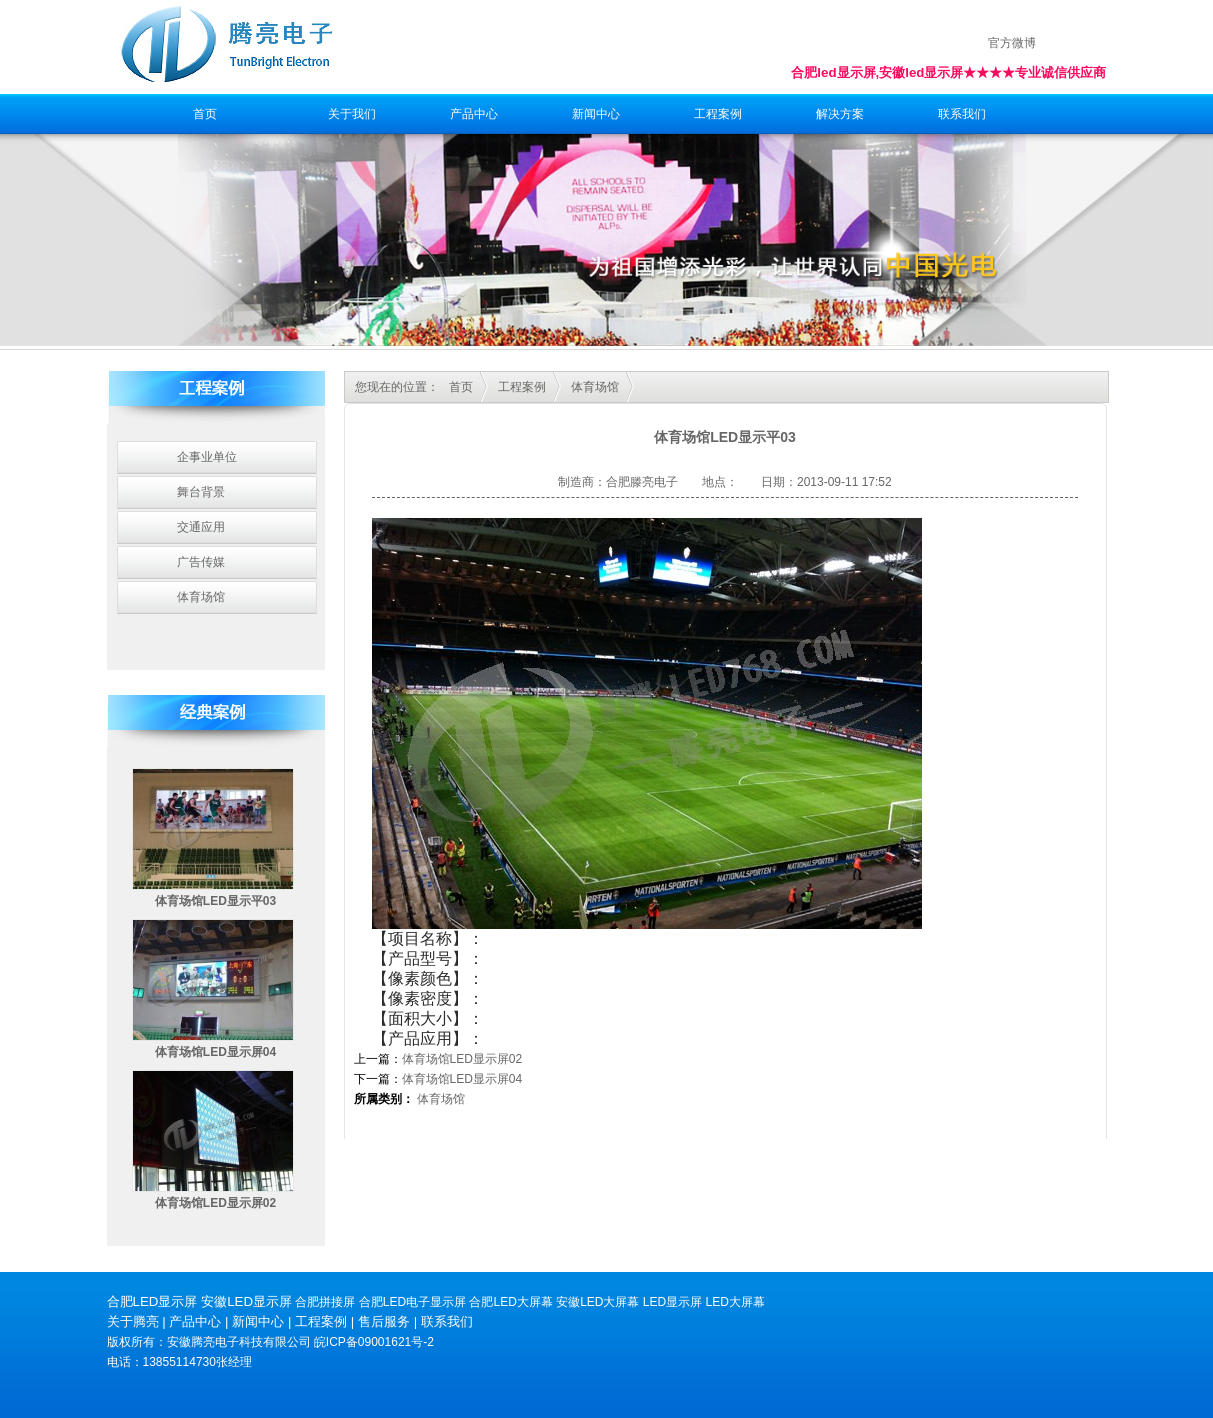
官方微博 (1012, 43)
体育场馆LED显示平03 (215, 901)
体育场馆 (201, 597)
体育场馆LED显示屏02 (215, 1203)
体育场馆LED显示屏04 (215, 1052)
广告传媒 (201, 562)
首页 (205, 114)
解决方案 (840, 114)
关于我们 (352, 114)
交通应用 (201, 527)
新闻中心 (596, 114)
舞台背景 (201, 492)
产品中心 (474, 114)
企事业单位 (207, 457)
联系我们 (962, 114)
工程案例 (718, 114)
